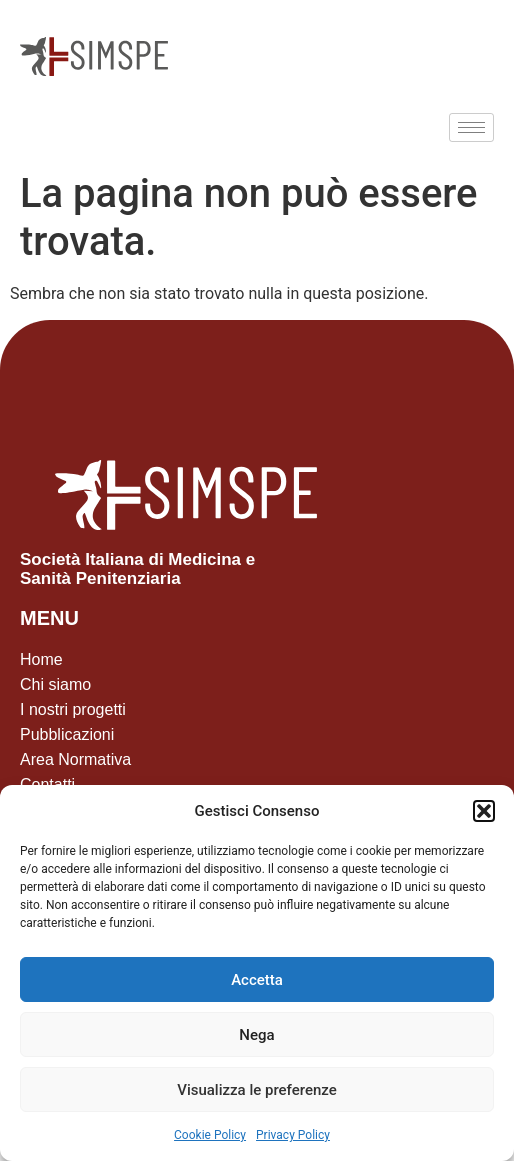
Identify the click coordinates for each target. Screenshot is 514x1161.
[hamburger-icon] (471, 127)
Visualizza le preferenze (257, 1090)
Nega (256, 1035)
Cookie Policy (210, 1135)
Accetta (257, 980)
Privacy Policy (293, 1135)
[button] (484, 811)
